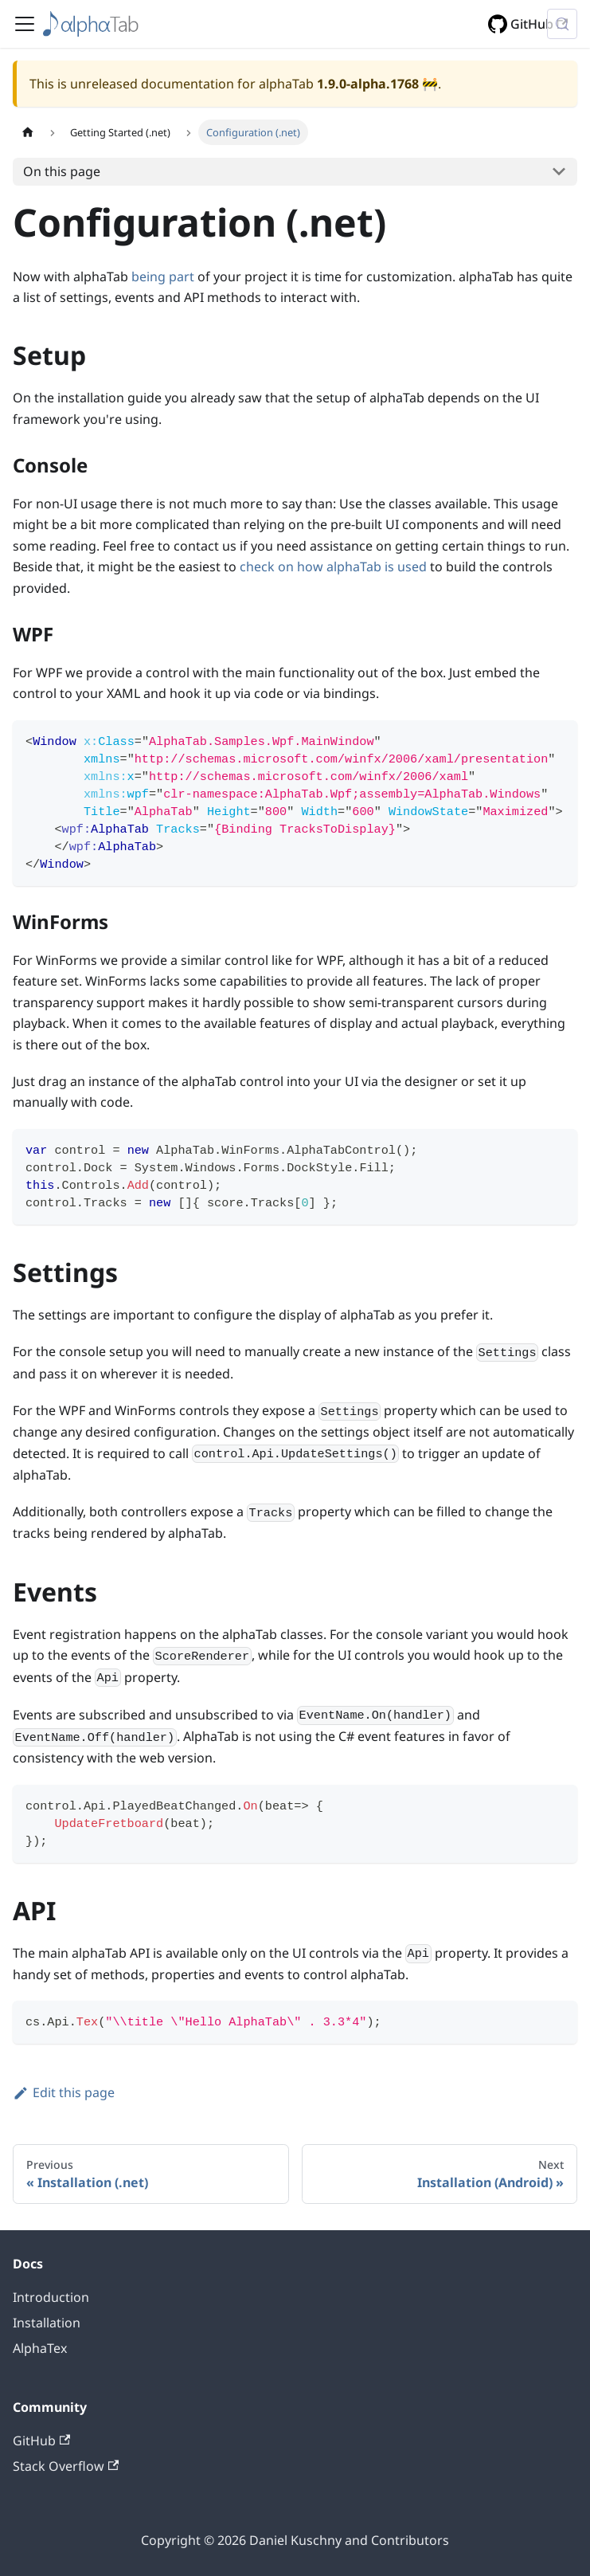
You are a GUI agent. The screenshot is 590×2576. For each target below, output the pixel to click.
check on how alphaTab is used (333, 566)
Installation (46, 2322)
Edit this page (64, 2092)
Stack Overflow (66, 2466)
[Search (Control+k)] (562, 24)
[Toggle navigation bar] (25, 24)
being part (162, 276)
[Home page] (28, 132)
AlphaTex (40, 2348)
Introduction (51, 2297)
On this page (61, 171)
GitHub (539, 24)
